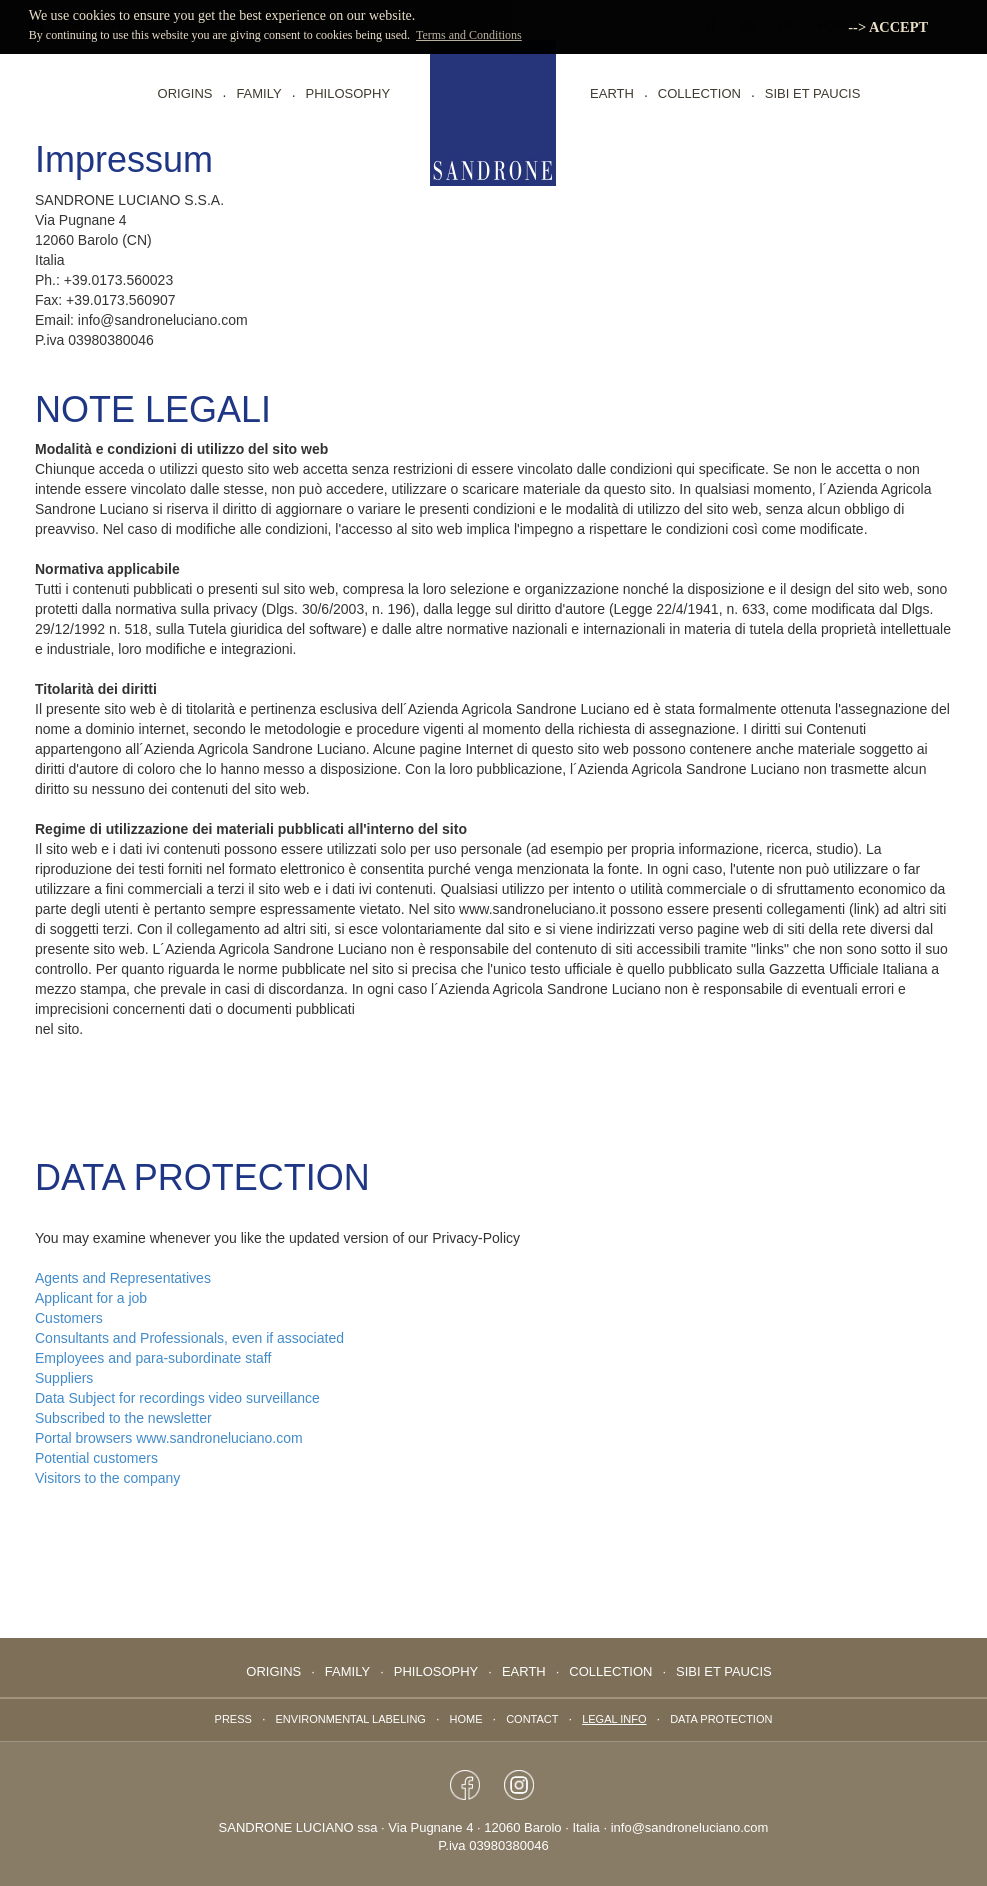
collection (699, 93)
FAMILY (258, 93)
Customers (69, 1318)
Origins (185, 93)
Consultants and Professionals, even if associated (189, 1338)
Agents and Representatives (123, 1278)
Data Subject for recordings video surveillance (177, 1398)
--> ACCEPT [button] (888, 27)
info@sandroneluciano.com (690, 1827)
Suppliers (64, 1378)
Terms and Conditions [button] (469, 35)
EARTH (612, 93)
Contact (532, 1719)
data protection (721, 1719)
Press (233, 1719)
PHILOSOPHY (348, 93)
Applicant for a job (91, 1298)
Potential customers (96, 1458)
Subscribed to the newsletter (123, 1418)
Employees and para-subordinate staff (153, 1358)
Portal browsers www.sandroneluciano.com (174, 1438)
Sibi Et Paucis (813, 93)
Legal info (614, 1719)
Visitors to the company (107, 1478)
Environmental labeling (351, 1719)
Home (466, 1719)
